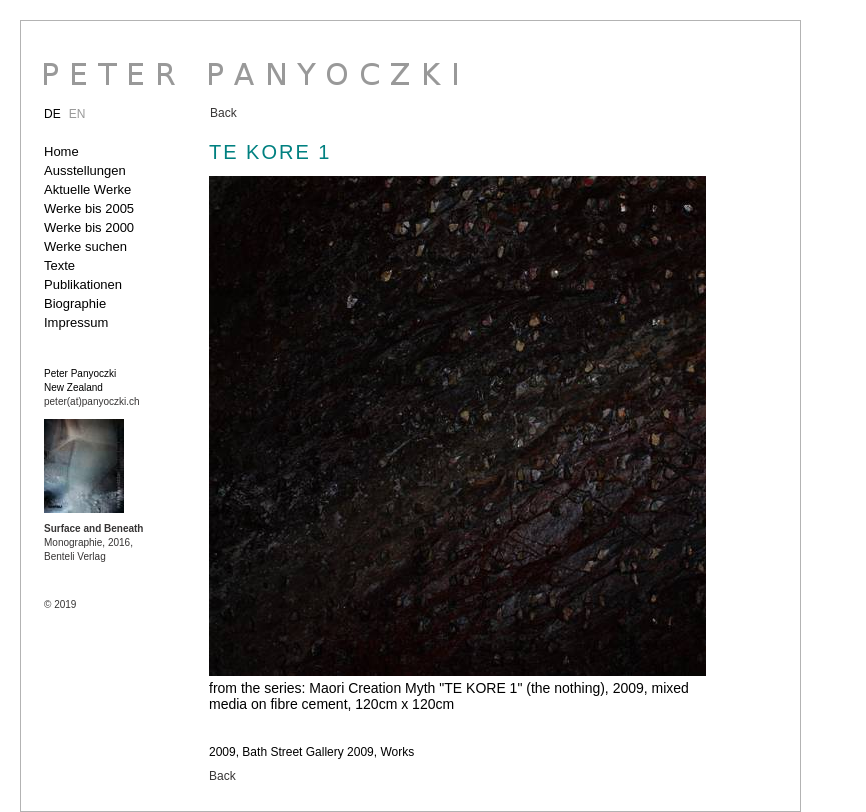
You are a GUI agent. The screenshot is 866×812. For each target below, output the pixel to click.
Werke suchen (85, 246)
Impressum (76, 322)
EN (77, 114)
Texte (59, 265)
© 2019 (60, 604)
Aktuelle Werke (87, 189)
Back (223, 113)
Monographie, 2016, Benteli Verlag (93, 542)
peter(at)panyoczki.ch (92, 401)
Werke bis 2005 (89, 208)
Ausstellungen (85, 170)
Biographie (75, 303)
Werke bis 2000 (89, 227)
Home (61, 151)
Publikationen (83, 284)
